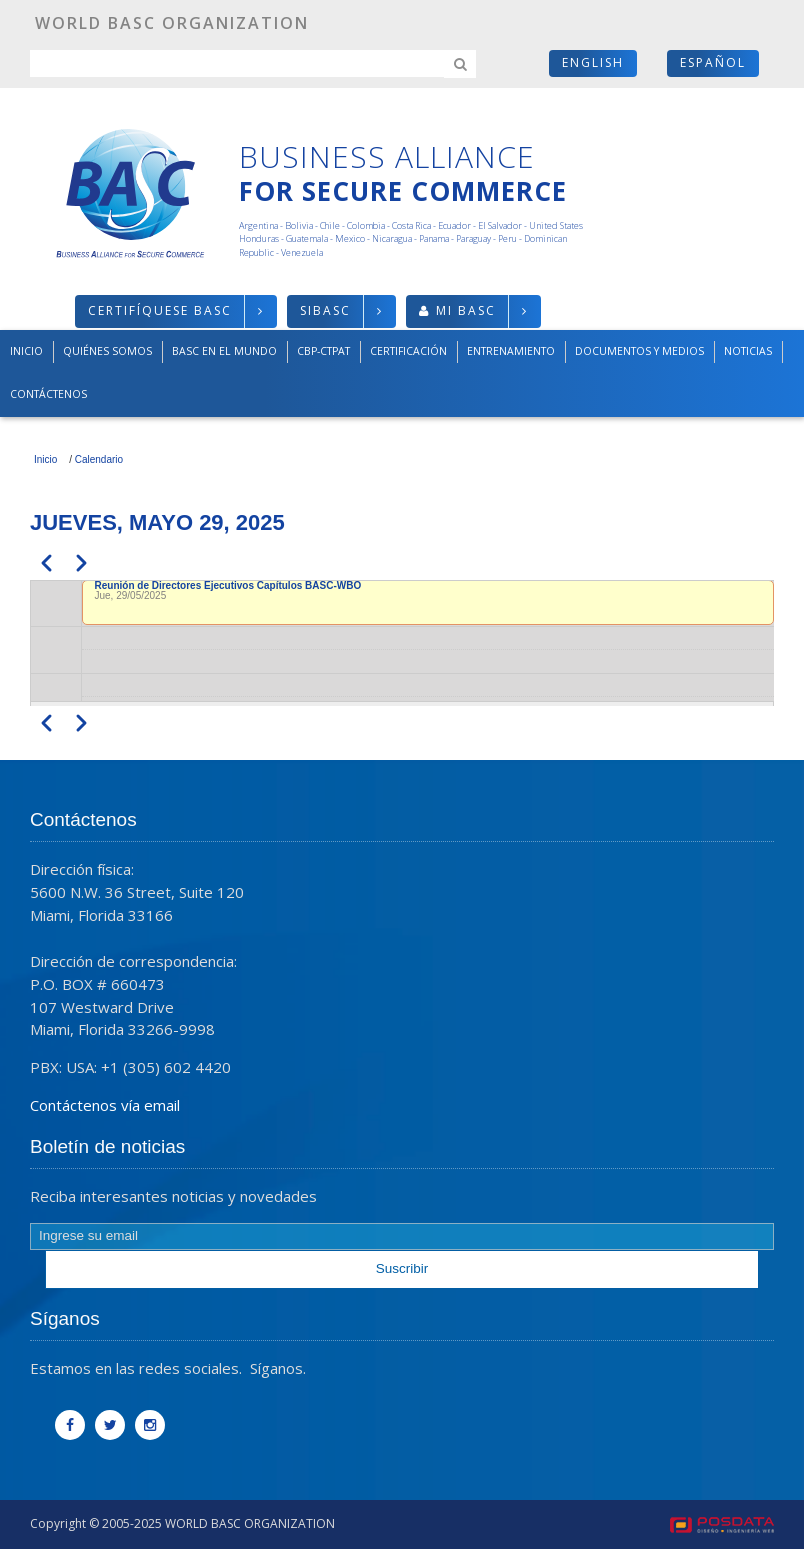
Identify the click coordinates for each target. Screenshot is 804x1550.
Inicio (26, 351)
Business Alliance (387, 156)
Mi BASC (466, 310)
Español (713, 62)
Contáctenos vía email (105, 1105)
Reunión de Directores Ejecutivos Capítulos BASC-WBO (228, 585)
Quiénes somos (107, 351)
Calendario (99, 459)
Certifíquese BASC (160, 310)
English (593, 62)
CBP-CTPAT (323, 351)
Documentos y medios (639, 351)
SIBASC (325, 310)
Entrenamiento (511, 351)
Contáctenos (48, 394)
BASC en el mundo (224, 351)
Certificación (408, 351)
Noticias (748, 351)
